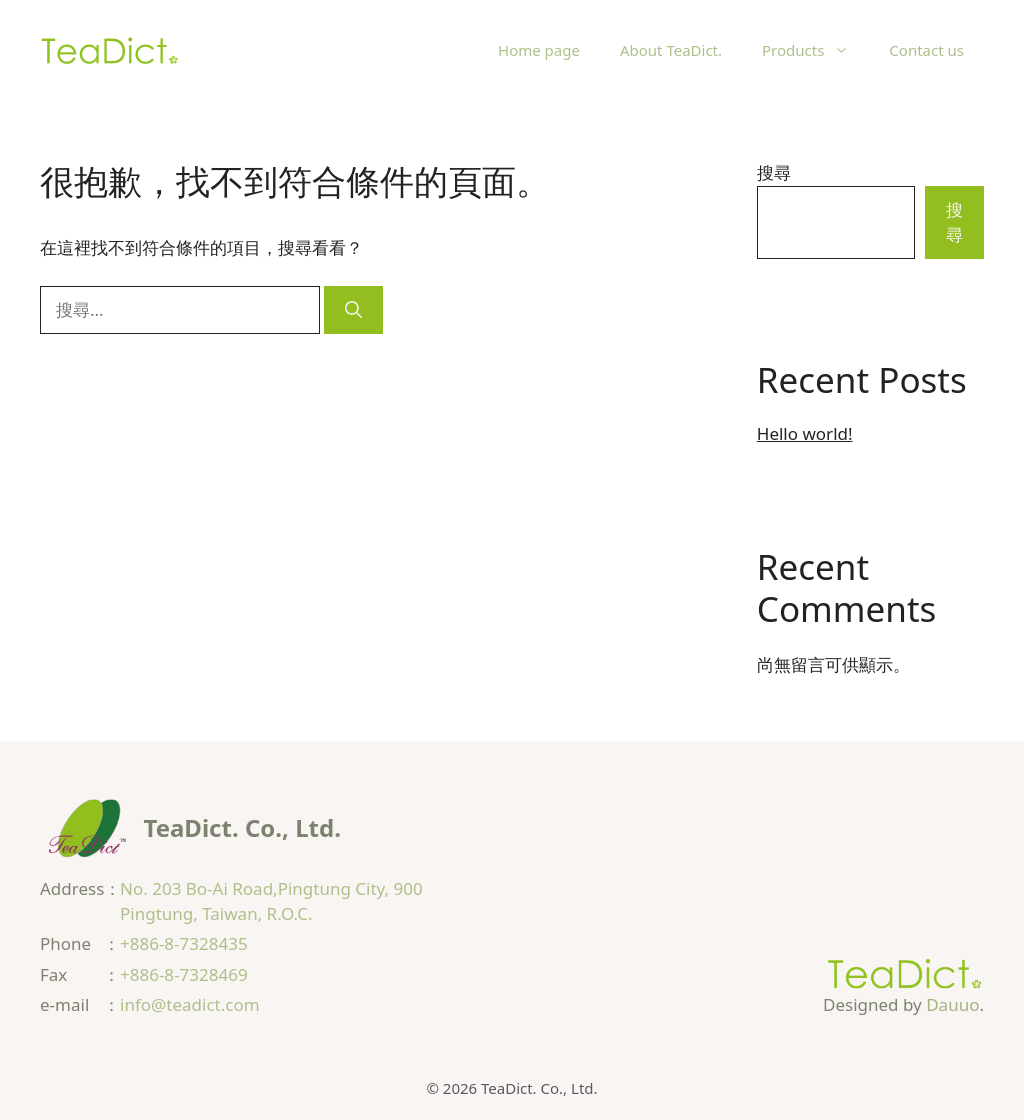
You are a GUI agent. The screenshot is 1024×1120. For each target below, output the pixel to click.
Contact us (926, 50)
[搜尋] (353, 310)
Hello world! (805, 433)
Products (815, 50)
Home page (539, 50)
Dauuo (952, 1004)
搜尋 (774, 172)
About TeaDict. (671, 50)
